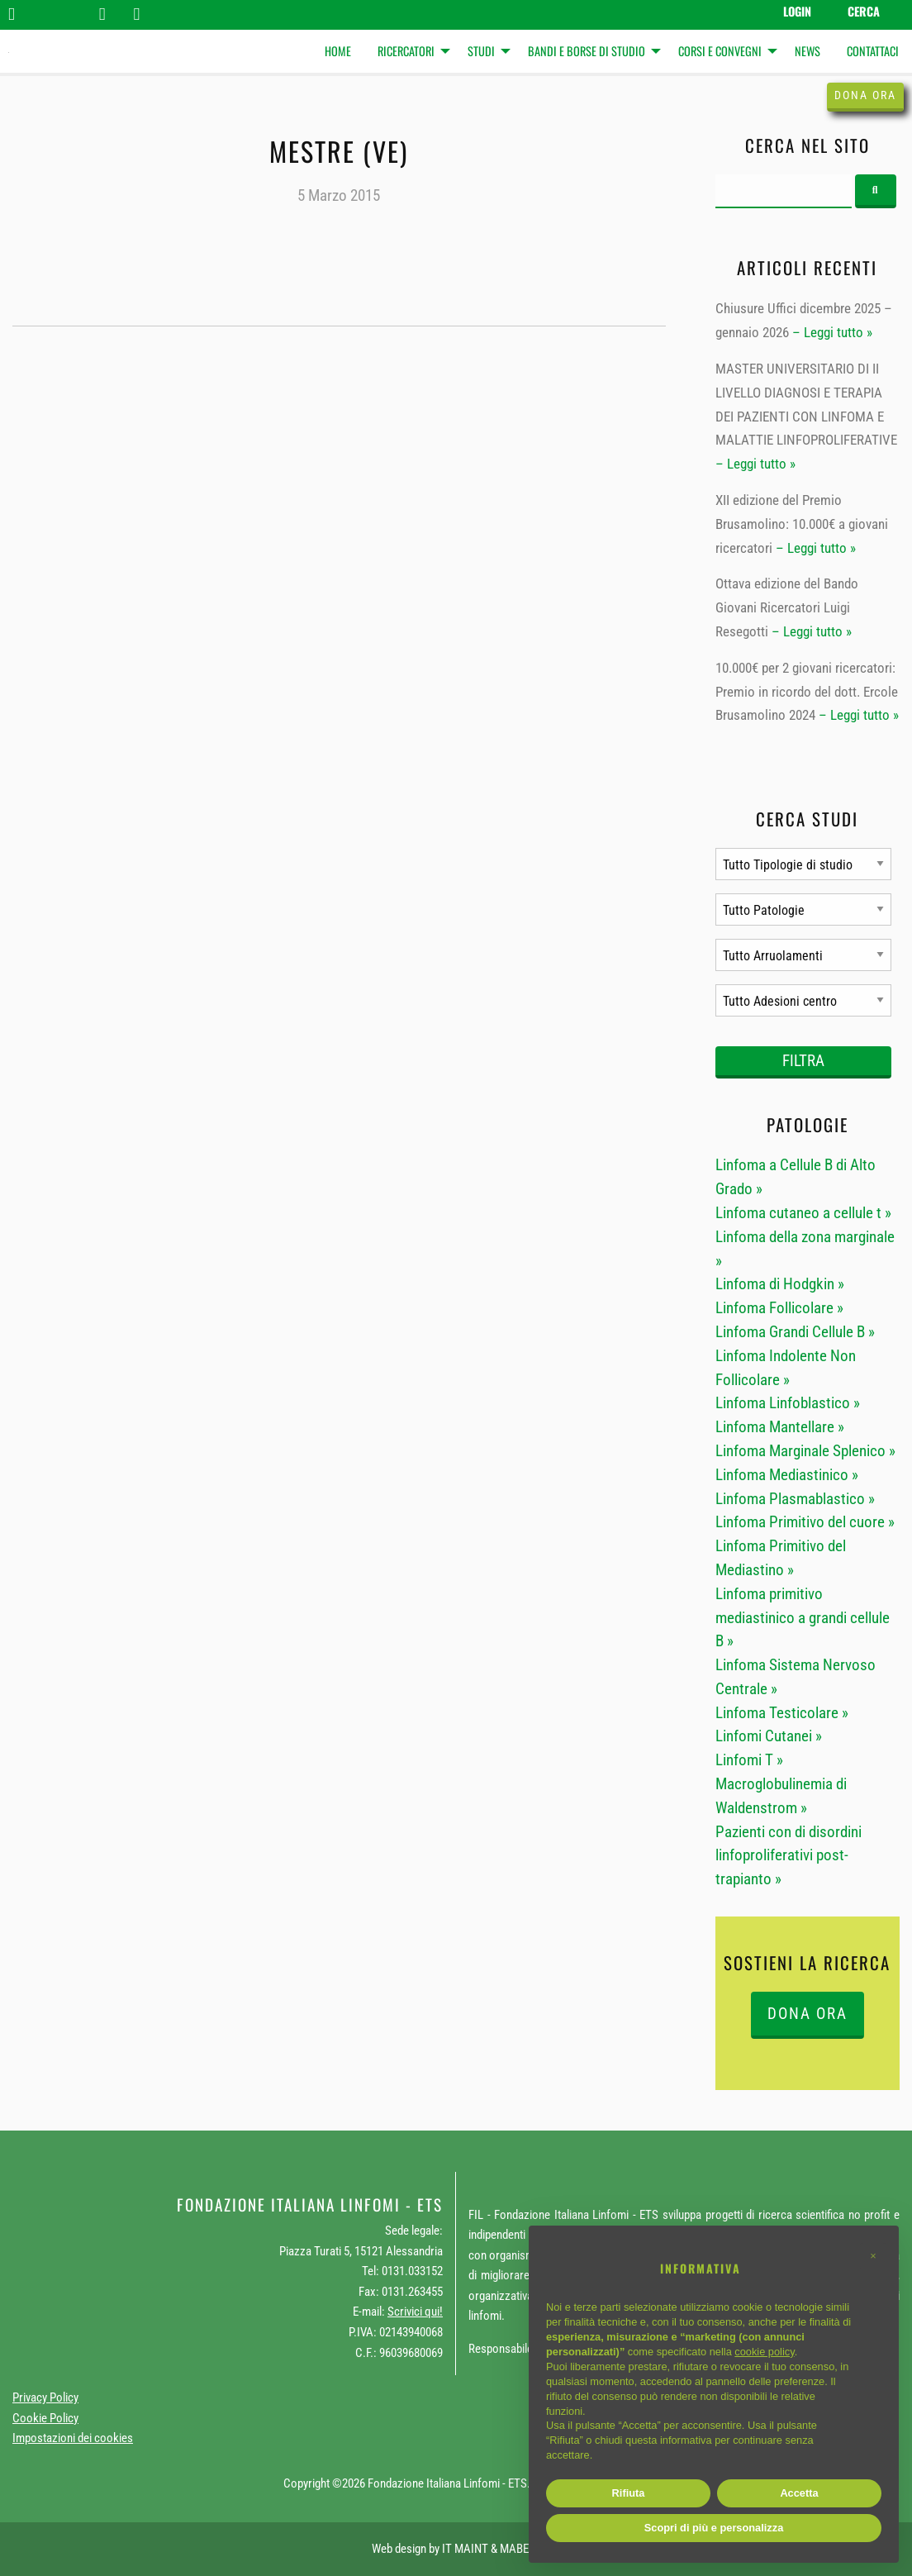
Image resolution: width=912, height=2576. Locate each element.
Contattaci (873, 51)
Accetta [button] (799, 2493)
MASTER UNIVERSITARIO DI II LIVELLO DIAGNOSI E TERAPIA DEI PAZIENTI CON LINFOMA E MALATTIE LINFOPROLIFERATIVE (806, 404)
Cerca (864, 11)
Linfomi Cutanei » (768, 1735)
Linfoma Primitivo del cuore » (805, 1521)
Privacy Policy (45, 2397)
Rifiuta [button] (628, 2493)
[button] (873, 2256)
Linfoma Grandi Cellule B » (795, 1331)
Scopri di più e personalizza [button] (714, 2527)
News (807, 51)
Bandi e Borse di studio (586, 51)
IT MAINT (465, 2548)
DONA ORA (807, 2013)
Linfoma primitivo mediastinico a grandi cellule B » (802, 1617)
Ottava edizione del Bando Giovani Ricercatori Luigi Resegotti (786, 607)
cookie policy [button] (764, 2351)
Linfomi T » (749, 1759)
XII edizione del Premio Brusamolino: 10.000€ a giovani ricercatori (801, 524)
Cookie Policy (45, 2418)
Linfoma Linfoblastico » (787, 1402)
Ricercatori (406, 51)
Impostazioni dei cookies (72, 2438)
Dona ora (865, 95)
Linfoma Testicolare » (781, 1712)
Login (797, 11)
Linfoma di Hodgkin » (779, 1283)
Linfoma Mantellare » (779, 1426)
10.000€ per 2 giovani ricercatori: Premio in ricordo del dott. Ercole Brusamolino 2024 (806, 691)
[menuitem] (337, 51)
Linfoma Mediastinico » (786, 1474)
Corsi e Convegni (720, 51)
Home (338, 51)
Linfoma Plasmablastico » (795, 1498)
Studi (481, 51)
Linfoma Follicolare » (779, 1307)
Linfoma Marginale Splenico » (805, 1450)
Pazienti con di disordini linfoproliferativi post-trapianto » (788, 1855)
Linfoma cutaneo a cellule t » (803, 1212)
